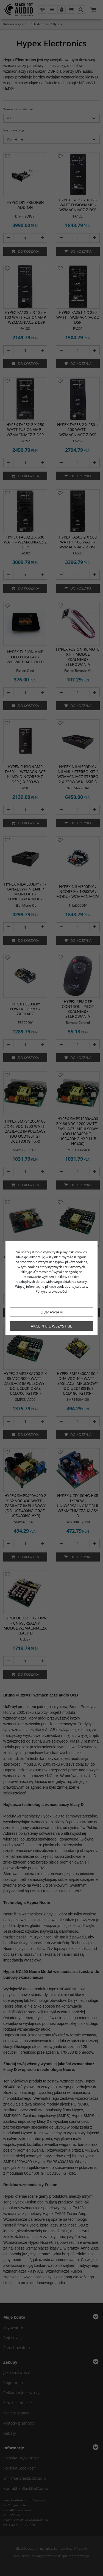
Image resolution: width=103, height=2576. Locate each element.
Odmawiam (51, 1312)
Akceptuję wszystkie (51, 1326)
